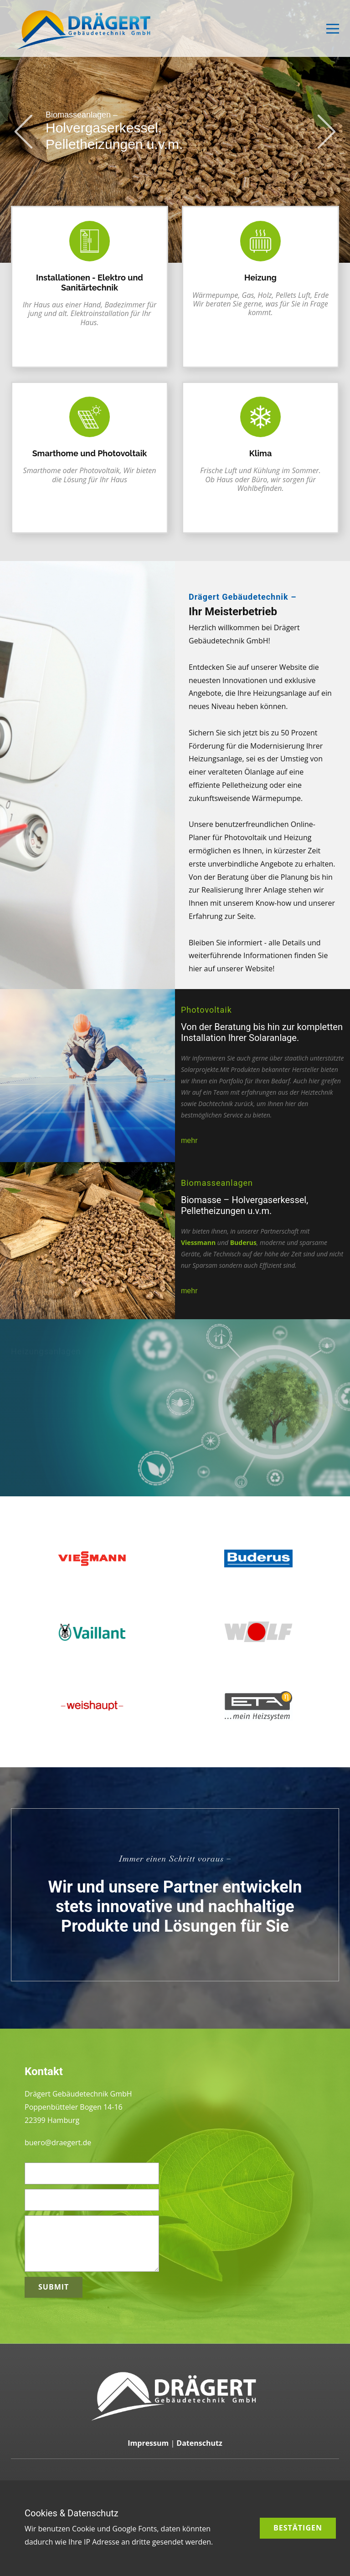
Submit (53, 2287)
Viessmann (198, 1242)
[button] (23, 131)
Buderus (243, 1242)
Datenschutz (199, 2443)
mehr (189, 1140)
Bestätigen (297, 2528)
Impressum (148, 2443)
